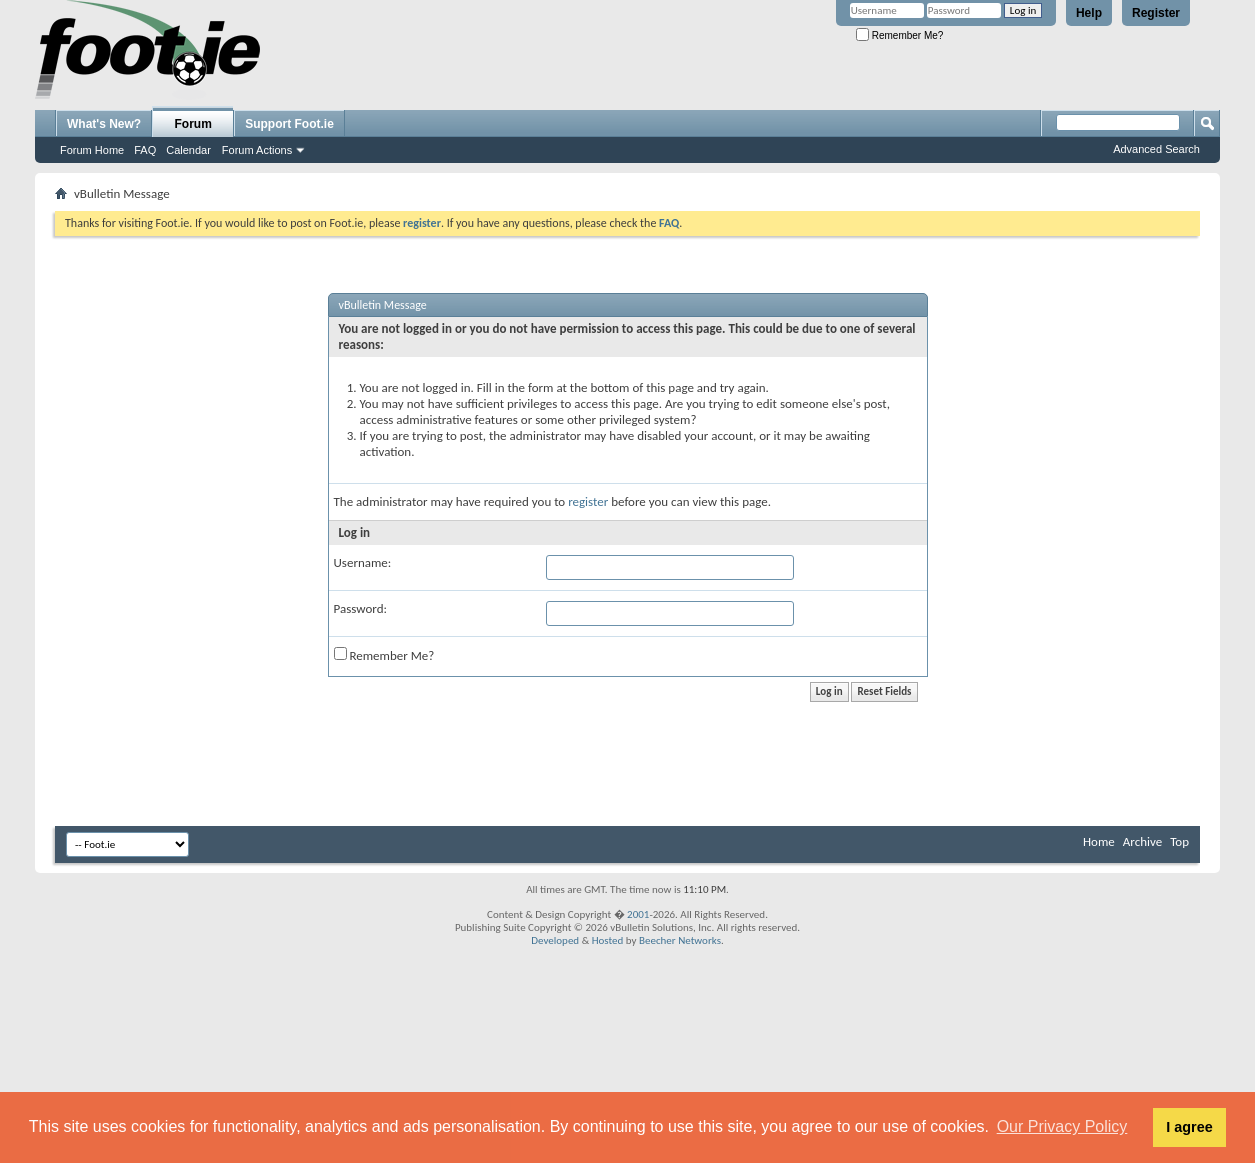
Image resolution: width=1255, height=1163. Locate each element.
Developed (555, 940)
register (588, 501)
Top (1179, 841)
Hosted (608, 940)
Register (1156, 13)
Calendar (188, 150)
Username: (363, 562)
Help (1089, 13)
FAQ (145, 150)
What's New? (104, 124)
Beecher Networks (680, 940)
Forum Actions (257, 150)
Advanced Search (1156, 149)
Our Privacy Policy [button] (1062, 1126)
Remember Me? (899, 35)
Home (1099, 841)
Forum (193, 124)
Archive (1142, 841)
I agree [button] (1189, 1127)
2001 (638, 914)
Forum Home (92, 150)
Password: (360, 608)
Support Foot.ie (289, 124)
